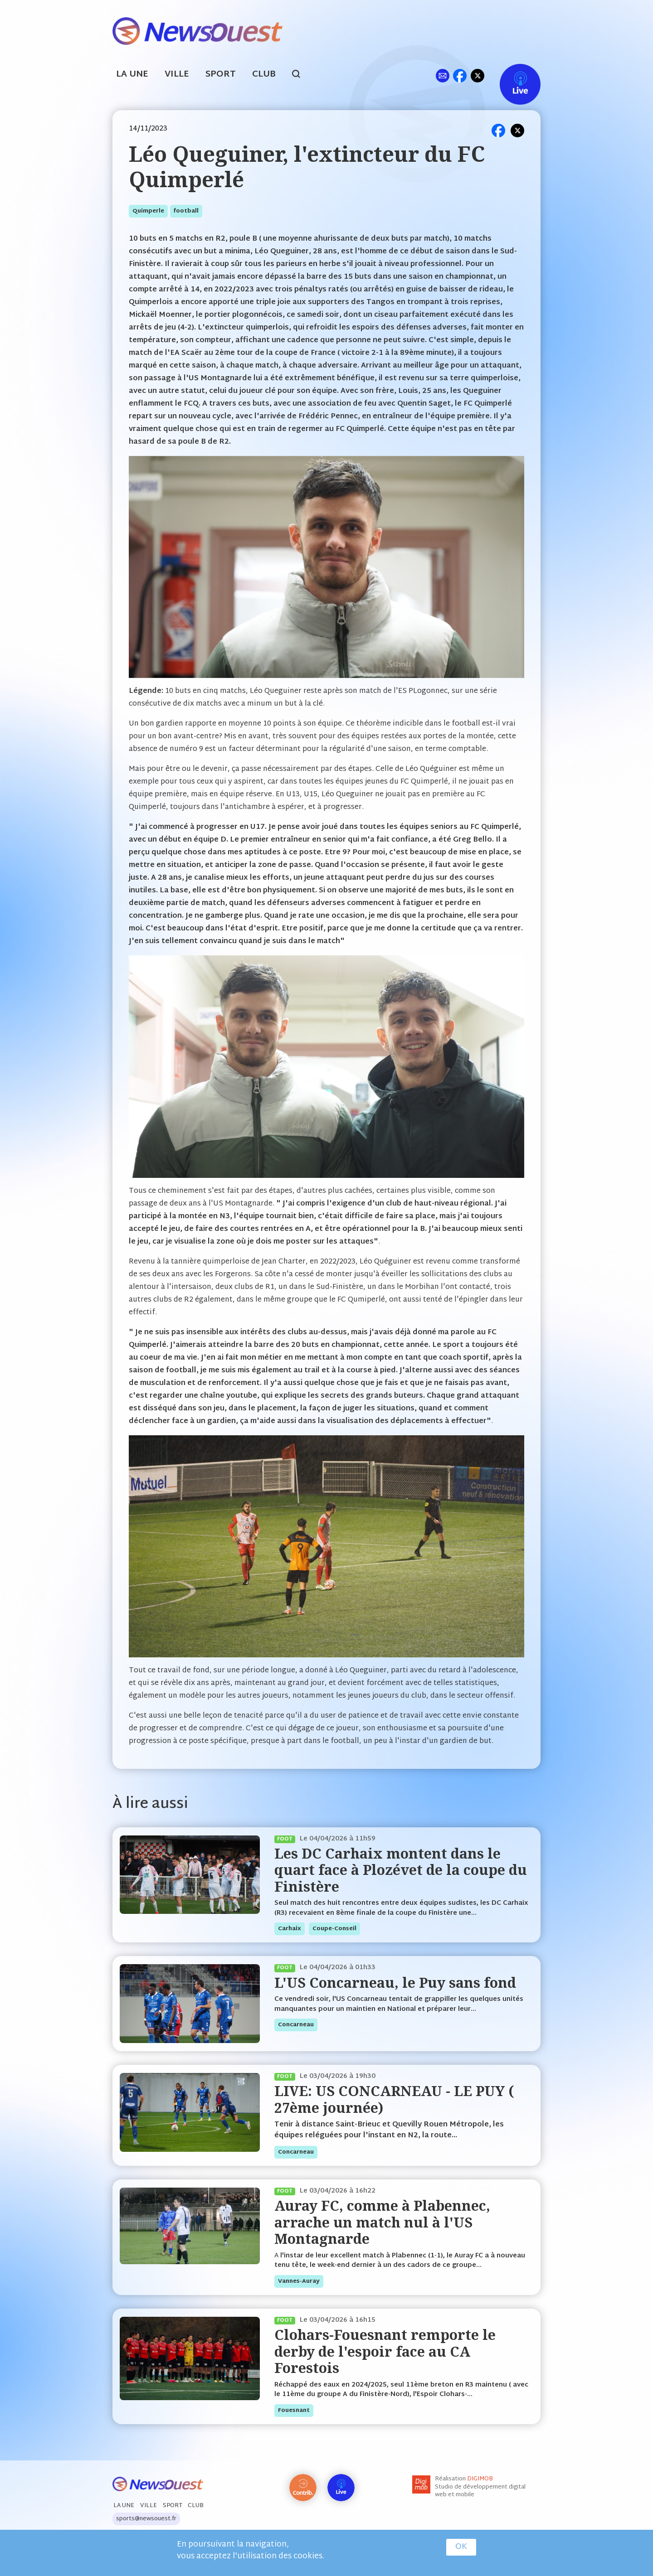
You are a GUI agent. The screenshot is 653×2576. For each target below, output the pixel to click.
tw (477, 75)
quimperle (148, 211)
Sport (220, 74)
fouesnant (294, 2410)
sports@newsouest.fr (146, 2518)
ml (442, 75)
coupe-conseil (334, 1928)
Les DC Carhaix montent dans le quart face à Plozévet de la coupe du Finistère (400, 1870)
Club (264, 74)
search (300, 75)
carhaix (289, 1928)
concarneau (296, 2024)
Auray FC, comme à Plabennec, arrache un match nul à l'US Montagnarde (382, 2222)
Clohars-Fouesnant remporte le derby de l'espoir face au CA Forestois (385, 2351)
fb (459, 75)
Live (510, 75)
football (186, 211)
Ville (177, 74)
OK (461, 2547)
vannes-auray (299, 2281)
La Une (132, 74)
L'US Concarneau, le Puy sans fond (395, 1982)
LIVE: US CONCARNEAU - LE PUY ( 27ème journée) (394, 2099)
